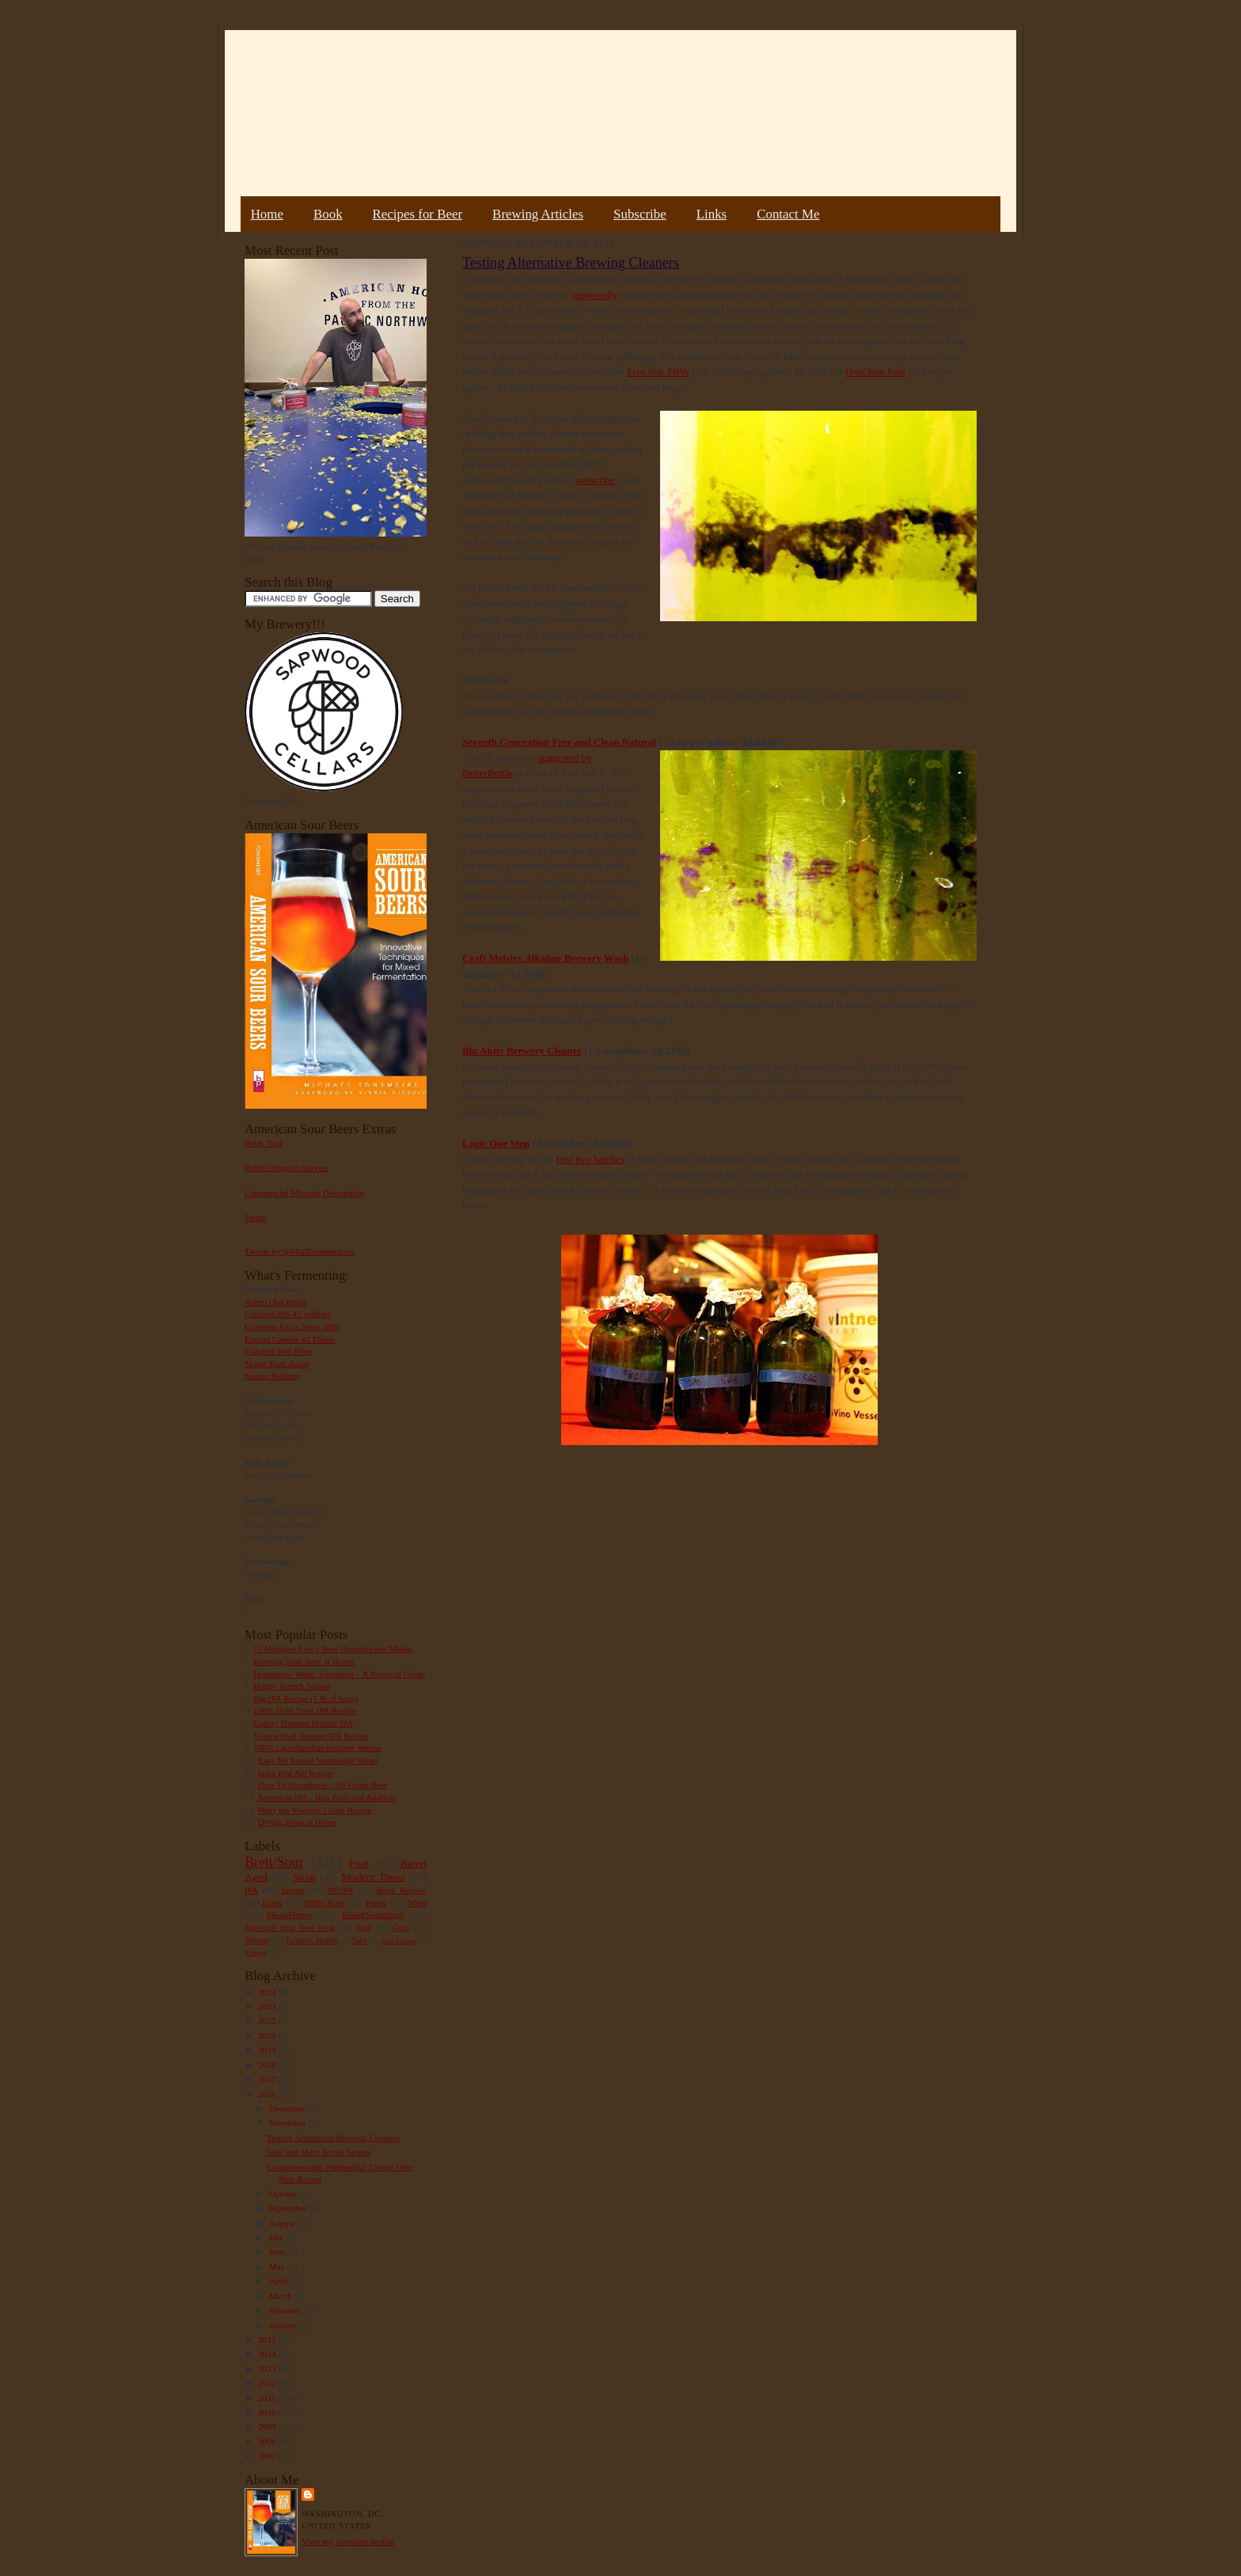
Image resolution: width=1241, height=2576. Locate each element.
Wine (417, 1902)
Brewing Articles (537, 214)
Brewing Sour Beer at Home (303, 1661)
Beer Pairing (398, 1940)
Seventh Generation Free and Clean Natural (559, 742)
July (277, 2237)
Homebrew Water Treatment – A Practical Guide (339, 1674)
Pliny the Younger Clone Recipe (315, 1810)
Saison (293, 1890)
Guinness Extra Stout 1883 (292, 1326)
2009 (268, 2426)
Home (267, 214)
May (278, 2266)
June (278, 2251)
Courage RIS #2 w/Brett (287, 1313)
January (284, 2325)
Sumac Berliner (272, 1375)
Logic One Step (495, 1143)
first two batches (590, 1159)
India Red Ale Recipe (295, 1772)
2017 (268, 2079)
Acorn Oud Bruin (275, 1302)
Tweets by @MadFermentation (300, 1251)
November (289, 2122)
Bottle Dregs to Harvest (286, 1167)
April (279, 2281)
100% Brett (324, 1902)
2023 (268, 2006)
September (289, 2208)
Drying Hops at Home (297, 1822)
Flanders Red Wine (279, 1351)
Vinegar (256, 1952)
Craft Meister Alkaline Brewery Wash (545, 958)
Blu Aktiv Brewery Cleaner (522, 1051)
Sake (360, 1940)
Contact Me (788, 214)
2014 (268, 2353)
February (286, 2310)
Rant (363, 1927)
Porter (376, 1902)
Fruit (358, 1863)
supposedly (594, 295)
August (283, 2223)
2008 (268, 2441)
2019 (268, 2049)
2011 (268, 2398)
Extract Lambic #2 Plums (290, 1339)
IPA (251, 1890)
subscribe (595, 480)
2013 (268, 2368)
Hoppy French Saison (291, 1685)
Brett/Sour (274, 1862)
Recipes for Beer (418, 214)
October (284, 2194)
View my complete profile (348, 2541)
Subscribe (639, 214)
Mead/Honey (290, 1914)
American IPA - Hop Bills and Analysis (327, 1797)
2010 (268, 2412)
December (288, 2108)
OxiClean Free (875, 371)
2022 (268, 2020)
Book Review (401, 1890)
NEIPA (340, 1890)
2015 (268, 2339)
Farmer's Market (312, 1940)
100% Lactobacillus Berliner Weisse (317, 1747)
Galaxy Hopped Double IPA (303, 1723)
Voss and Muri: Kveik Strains (319, 2152)
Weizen (256, 1940)
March (281, 2296)
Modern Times (372, 1877)
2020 (268, 2035)
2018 (268, 2065)
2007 (268, 2455)
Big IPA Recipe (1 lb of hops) (305, 1698)
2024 (268, 1992)
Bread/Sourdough (373, 1914)
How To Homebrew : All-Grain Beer (323, 1784)
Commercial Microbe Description (304, 1192)
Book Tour (264, 1143)
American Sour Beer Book (290, 1927)
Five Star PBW (658, 371)
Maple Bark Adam (277, 1363)
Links (711, 214)
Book (328, 214)
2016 (268, 2094)
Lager (272, 1902)
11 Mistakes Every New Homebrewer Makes (332, 1648)
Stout (305, 1877)
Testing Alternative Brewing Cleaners (333, 2137)
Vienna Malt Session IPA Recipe (310, 1735)
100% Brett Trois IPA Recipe (304, 1710)
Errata (255, 1217)
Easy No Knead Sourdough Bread (318, 1760)
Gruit (401, 1927)
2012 (268, 2383)
